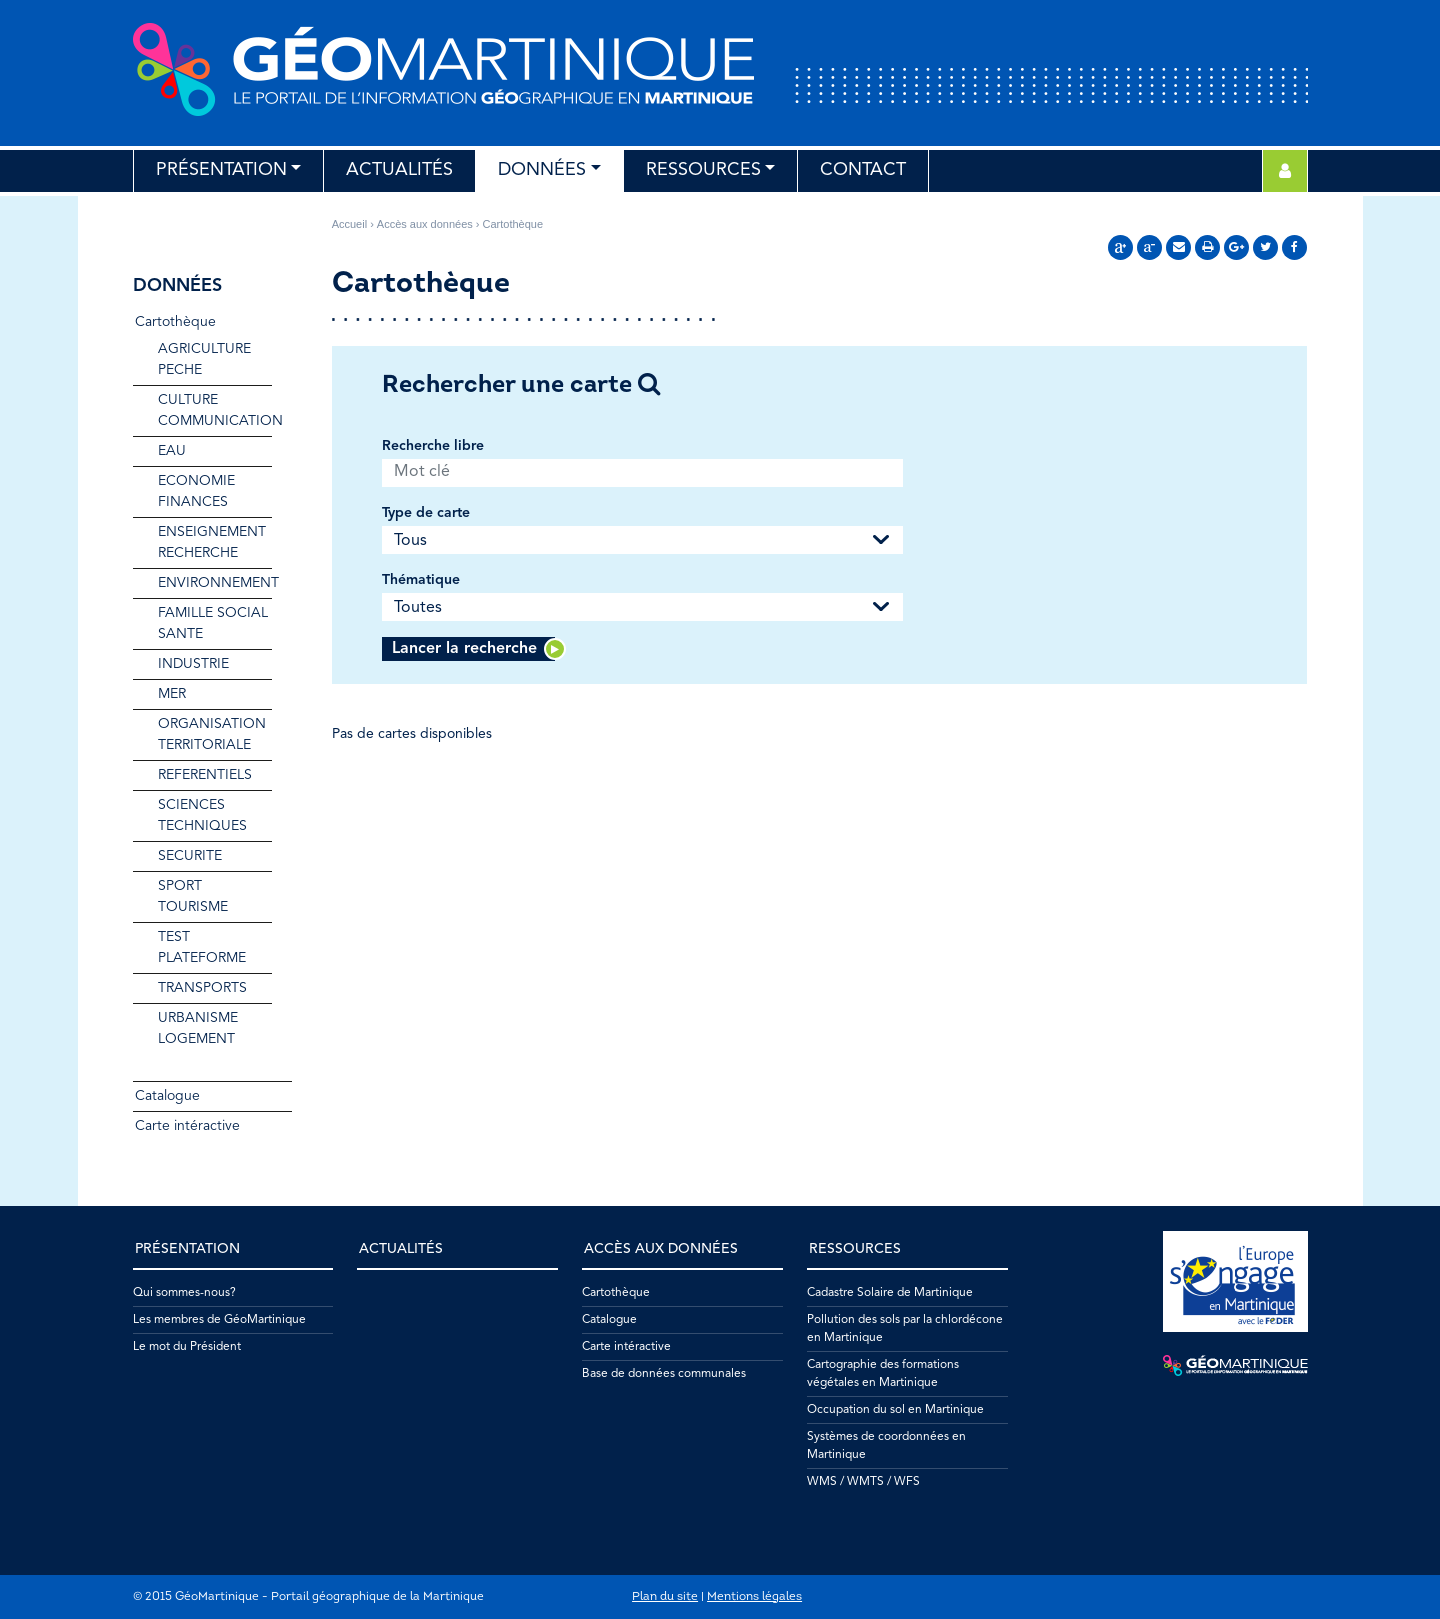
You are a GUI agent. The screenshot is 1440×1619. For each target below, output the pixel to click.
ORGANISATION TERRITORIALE (212, 734)
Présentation (221, 170)
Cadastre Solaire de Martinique (890, 1293)
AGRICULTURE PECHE (204, 359)
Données (542, 170)
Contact (863, 170)
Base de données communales (664, 1374)
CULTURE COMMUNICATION (215, 410)
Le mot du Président (187, 1347)
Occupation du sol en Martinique (895, 1410)
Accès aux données (425, 224)
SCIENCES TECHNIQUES (202, 815)
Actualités (399, 170)
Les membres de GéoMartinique (219, 1320)
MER (172, 694)
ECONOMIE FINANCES (196, 491)
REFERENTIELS (205, 775)
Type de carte (426, 513)
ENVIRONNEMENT (215, 583)
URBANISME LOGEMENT (198, 1028)
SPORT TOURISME (193, 896)
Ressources (703, 170)
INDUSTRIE (193, 664)
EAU (172, 451)
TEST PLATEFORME (202, 947)
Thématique (421, 580)
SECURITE (190, 856)
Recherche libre (433, 446)
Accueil (349, 224)
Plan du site (665, 1597)
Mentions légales (754, 1597)
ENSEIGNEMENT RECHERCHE (212, 542)
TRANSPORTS (202, 988)
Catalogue (167, 1096)
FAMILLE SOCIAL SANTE (213, 623)
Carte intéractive (187, 1126)
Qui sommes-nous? (184, 1293)
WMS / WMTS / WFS (863, 1482)
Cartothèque (175, 322)
